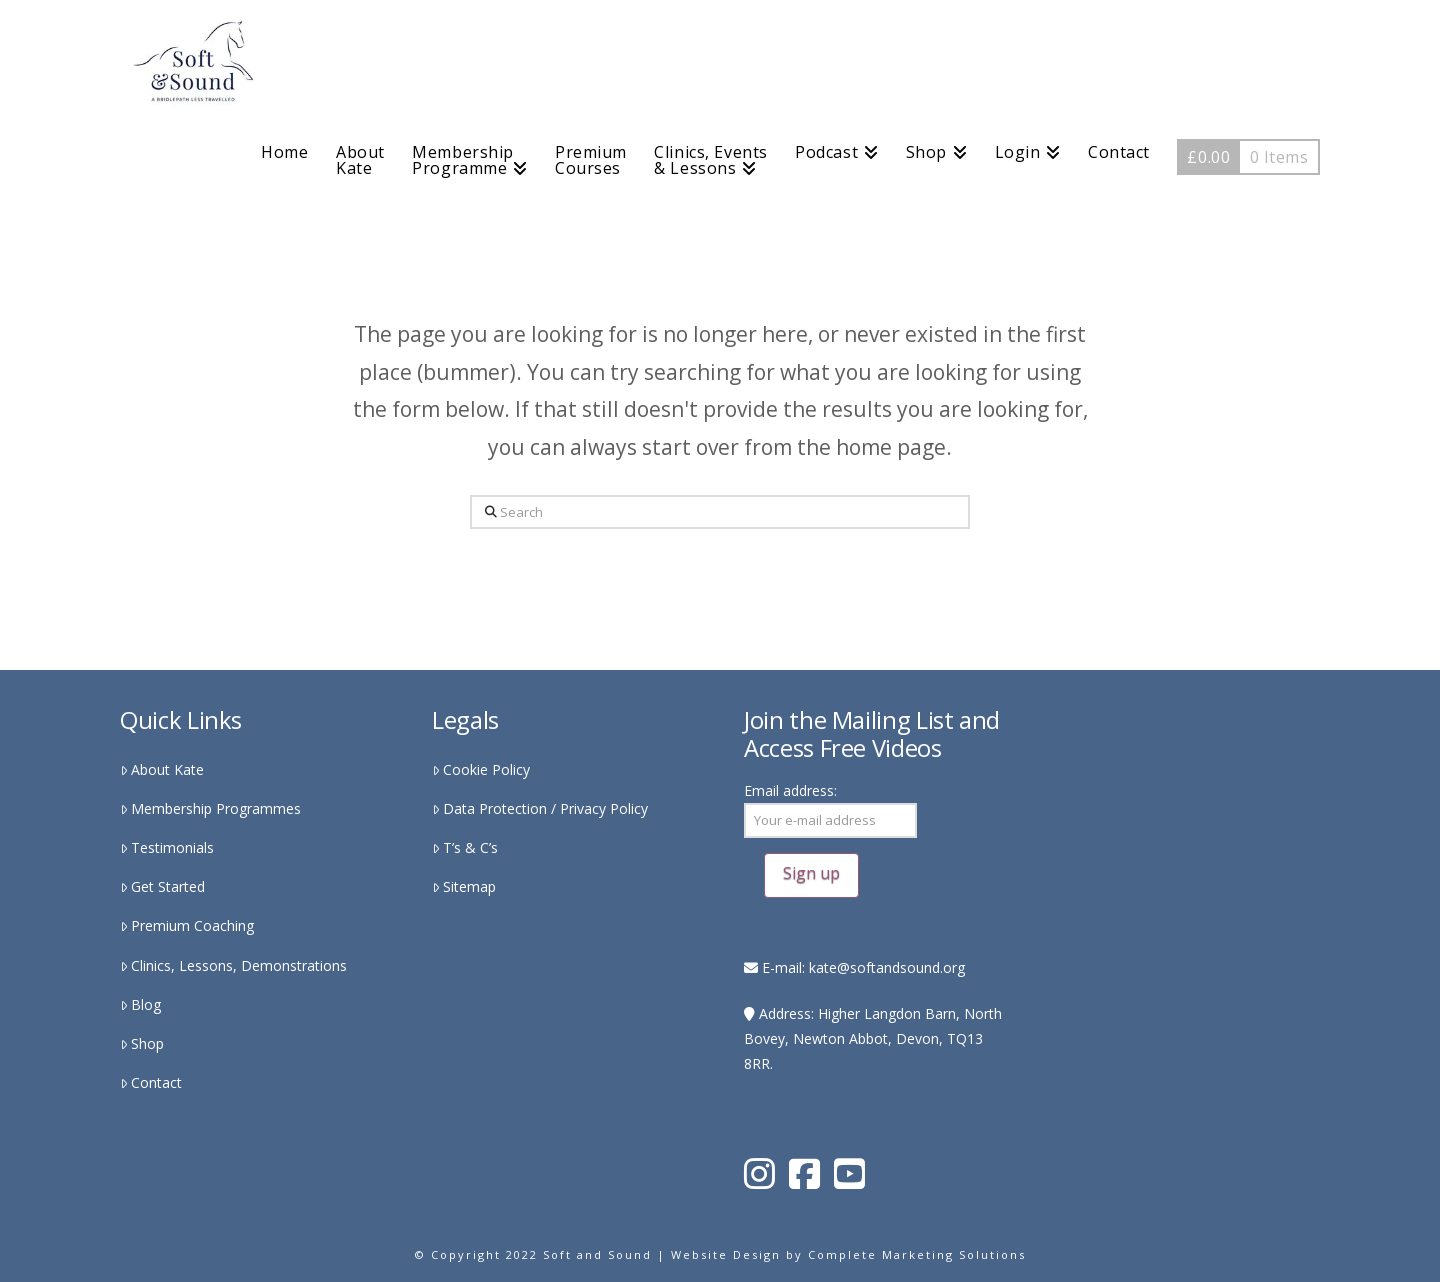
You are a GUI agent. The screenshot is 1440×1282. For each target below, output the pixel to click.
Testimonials (167, 847)
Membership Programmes (210, 808)
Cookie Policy (481, 769)
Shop (142, 1043)
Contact (151, 1082)
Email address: (830, 839)
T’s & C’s (465, 847)
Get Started (162, 886)
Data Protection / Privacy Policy (540, 808)
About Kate (162, 769)
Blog (140, 1004)
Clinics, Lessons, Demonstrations (233, 965)
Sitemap (464, 886)
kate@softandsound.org (887, 967)
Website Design (726, 1254)
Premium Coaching (187, 925)
